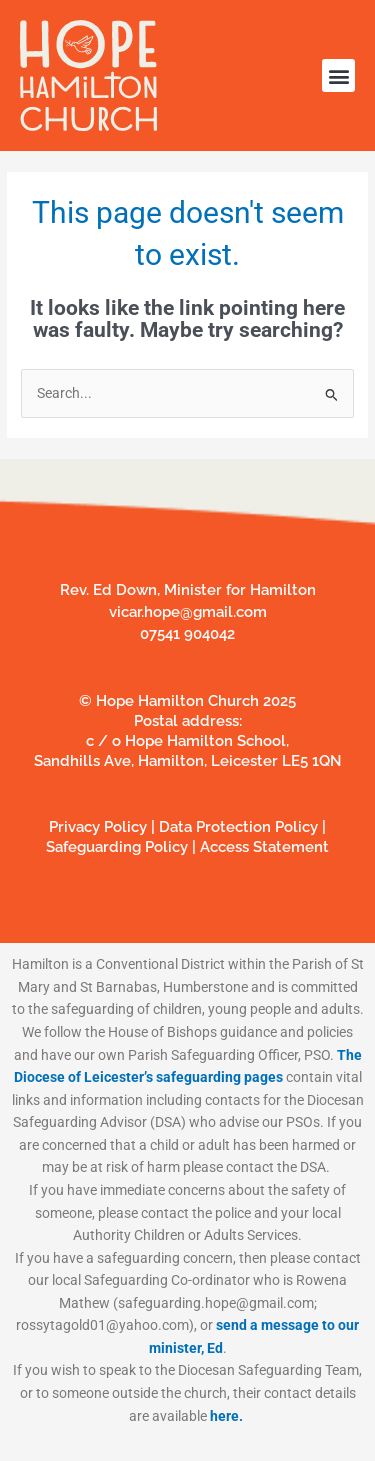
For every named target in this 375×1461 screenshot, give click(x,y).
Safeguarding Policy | (123, 847)
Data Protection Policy (240, 827)
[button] (338, 75)
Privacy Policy (98, 827)
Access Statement (264, 847)
